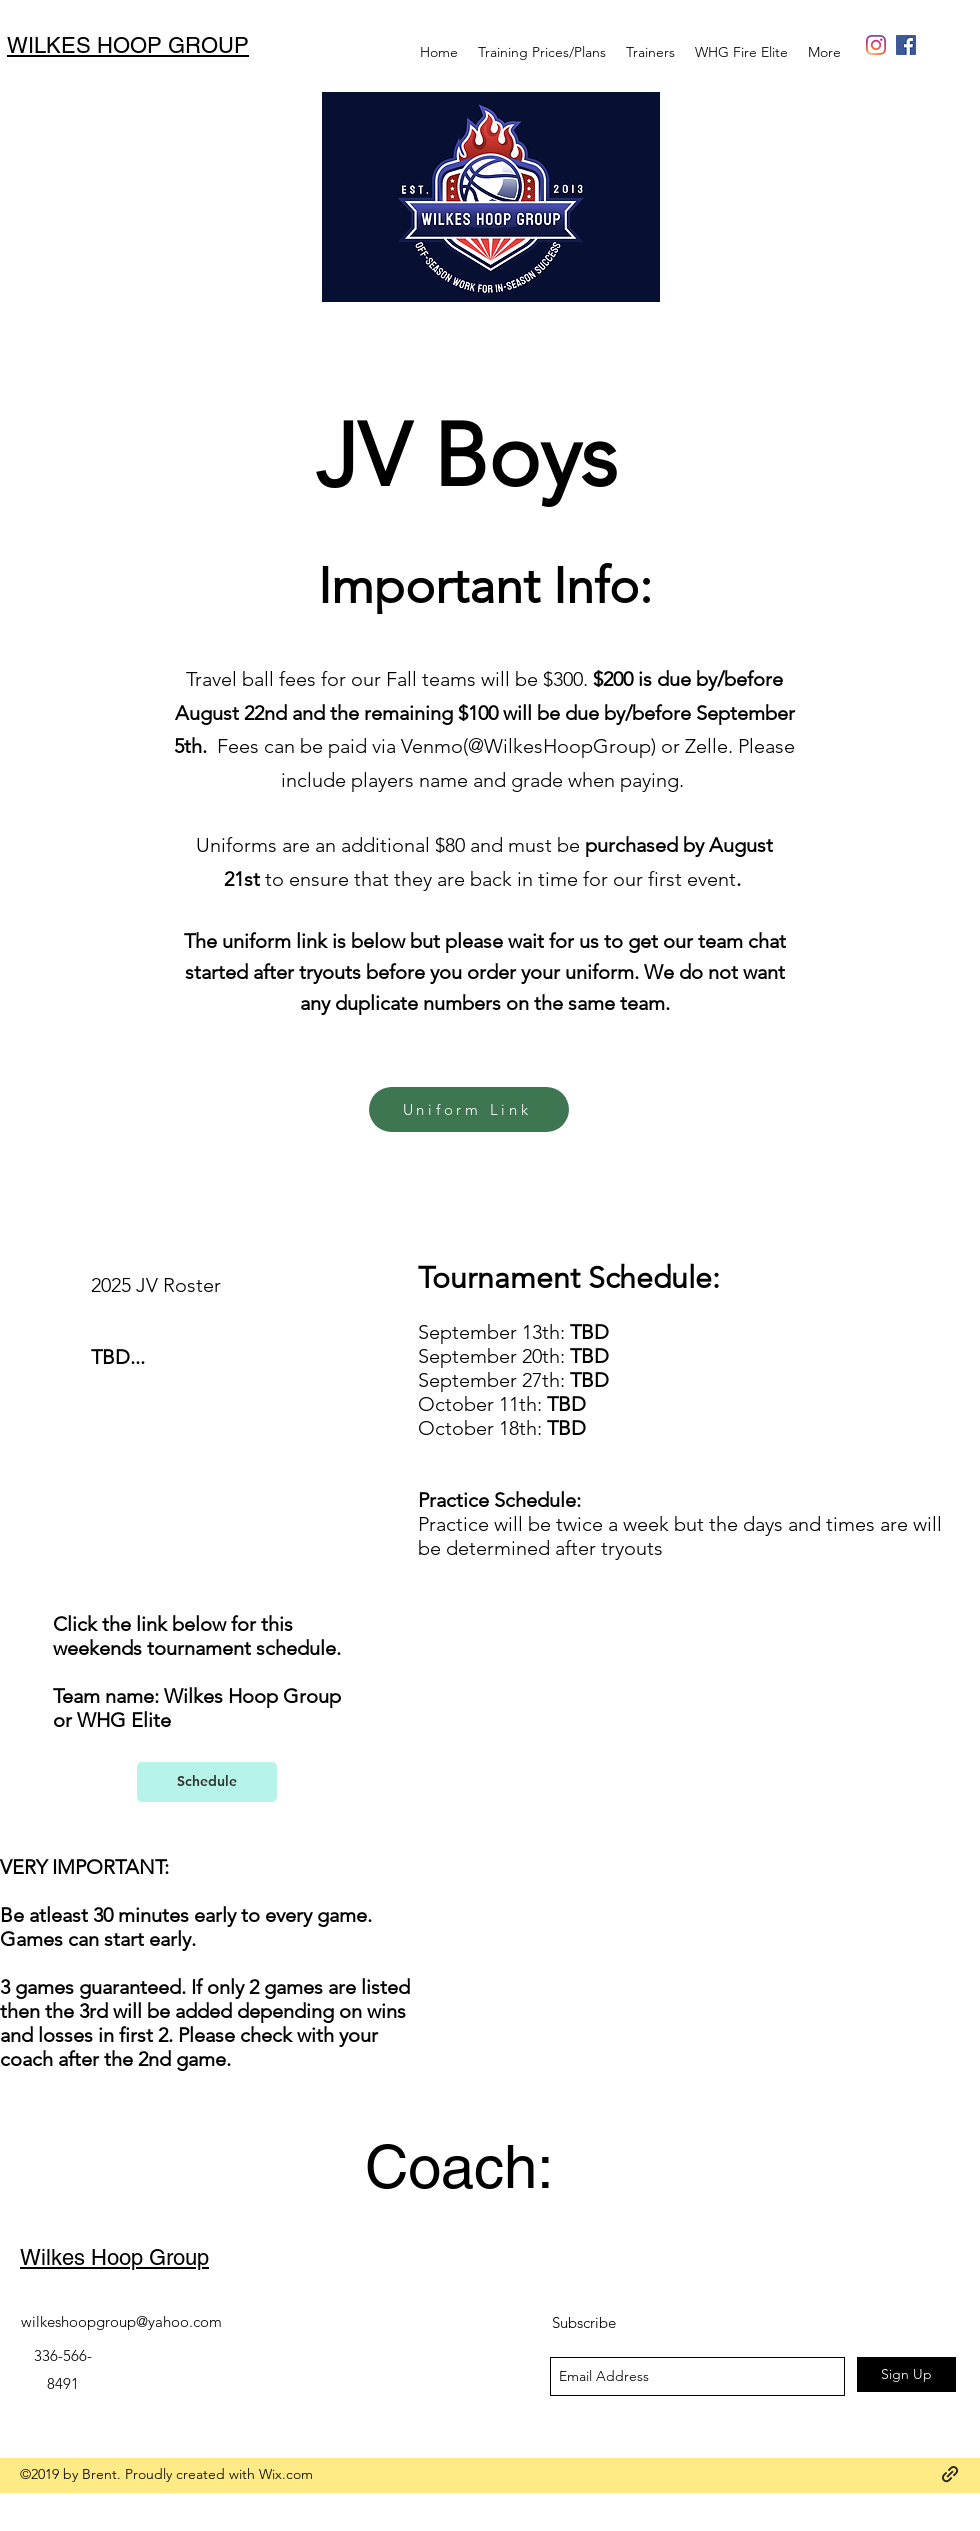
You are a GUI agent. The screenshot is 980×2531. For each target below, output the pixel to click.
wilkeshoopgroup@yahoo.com (121, 2321)
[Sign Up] (906, 2374)
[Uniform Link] (469, 1109)
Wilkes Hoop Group (114, 2257)
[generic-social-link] (876, 45)
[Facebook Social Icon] (906, 45)
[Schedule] (207, 1782)
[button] (741, 52)
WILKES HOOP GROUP (128, 45)
